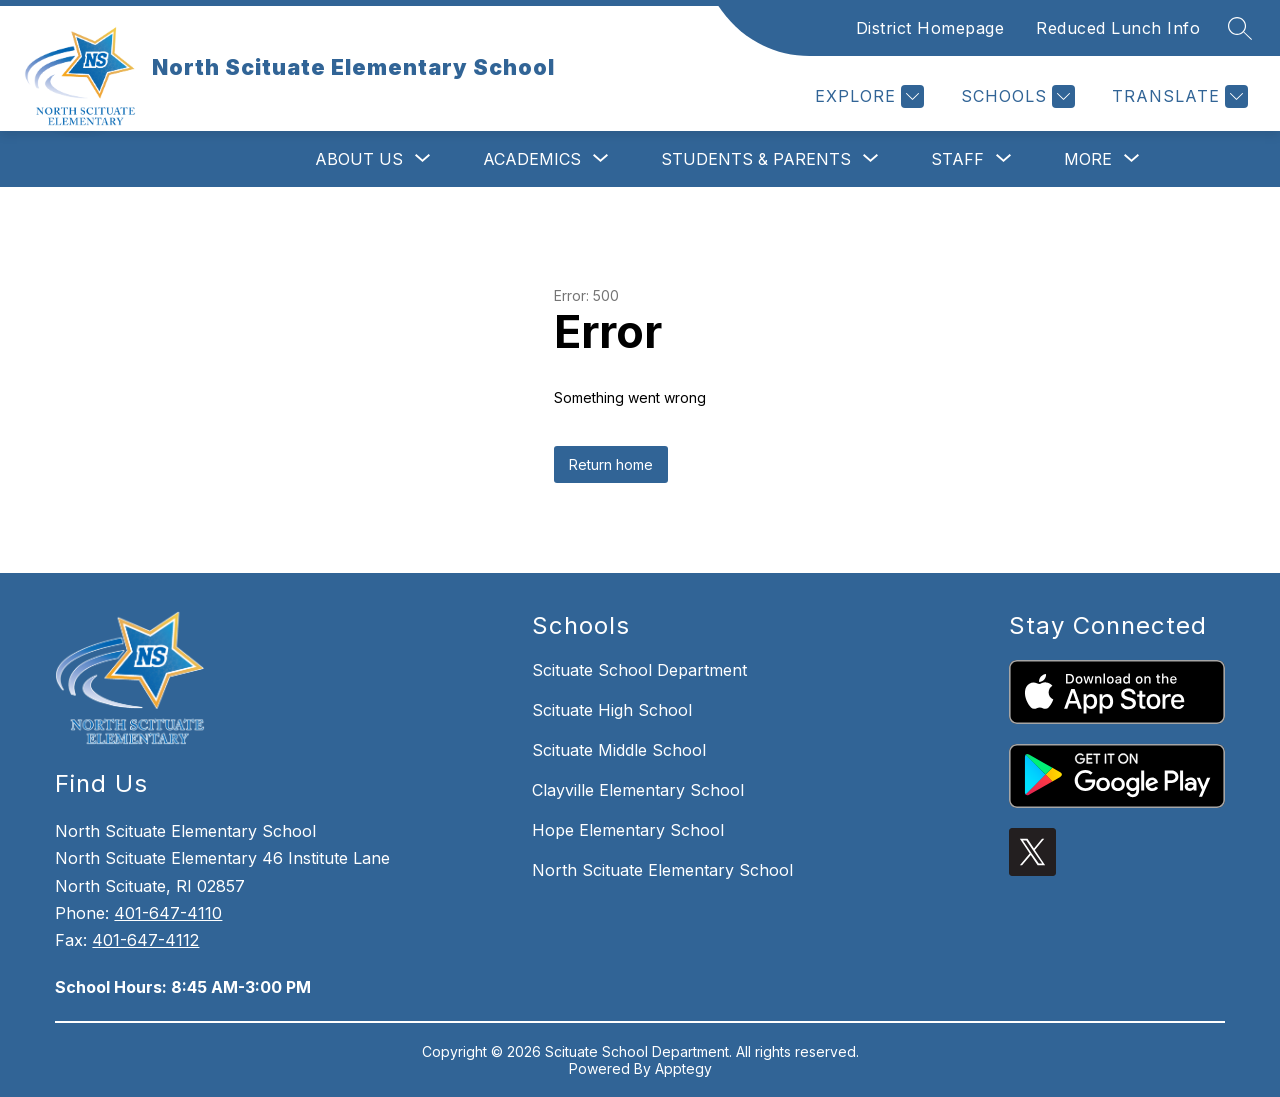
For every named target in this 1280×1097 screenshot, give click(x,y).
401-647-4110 (168, 913)
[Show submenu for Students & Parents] (756, 159)
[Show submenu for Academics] (532, 159)
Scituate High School (612, 710)
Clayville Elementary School (638, 790)
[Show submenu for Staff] (957, 159)
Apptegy (683, 1068)
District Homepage (930, 28)
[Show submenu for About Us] (359, 159)
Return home (611, 464)
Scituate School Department (639, 670)
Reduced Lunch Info (1118, 28)
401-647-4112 (145, 940)
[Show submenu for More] (1088, 159)
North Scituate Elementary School (662, 870)
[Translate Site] (1177, 96)
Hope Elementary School (628, 830)
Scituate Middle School (619, 750)
